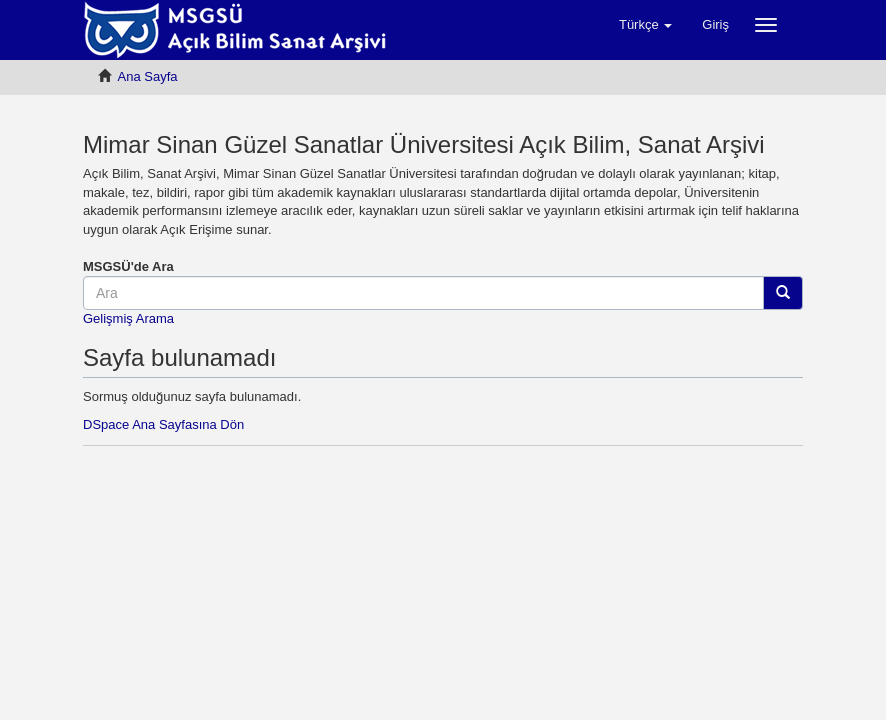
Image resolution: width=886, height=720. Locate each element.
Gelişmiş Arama (128, 318)
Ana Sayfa (148, 76)
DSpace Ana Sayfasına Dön (163, 424)
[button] (645, 25)
